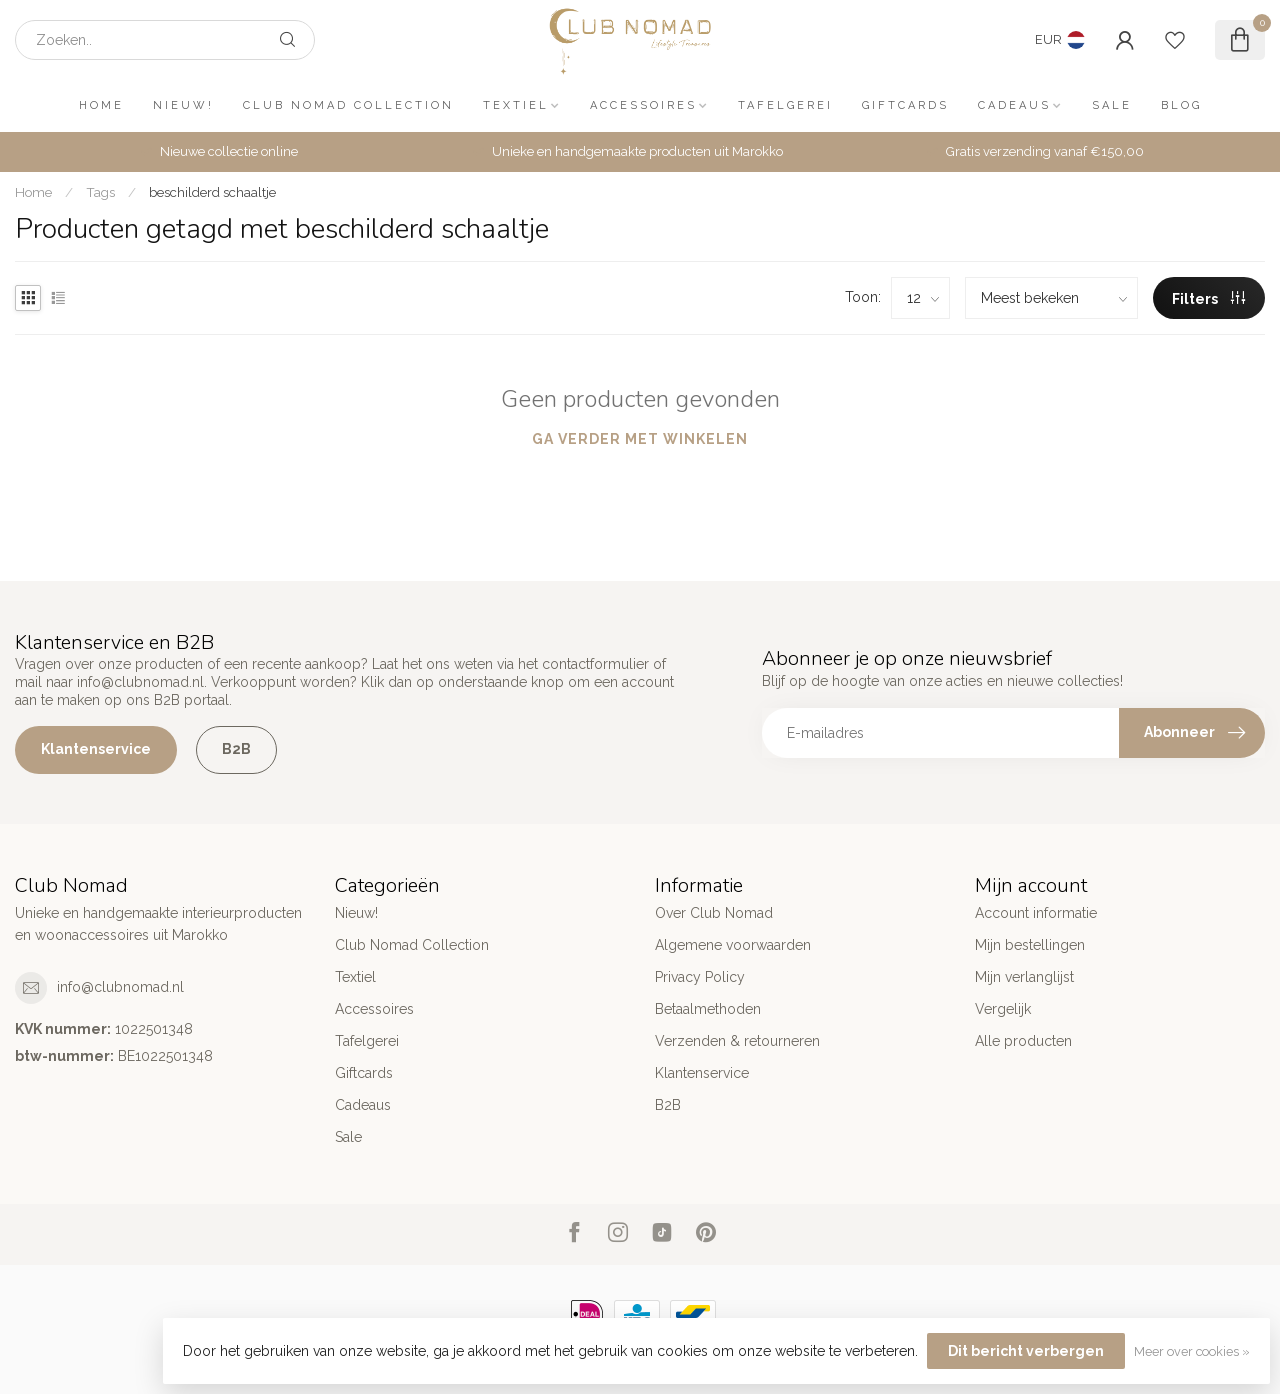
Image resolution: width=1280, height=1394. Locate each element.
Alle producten (1023, 1041)
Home (101, 105)
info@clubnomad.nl (120, 987)
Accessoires (643, 105)
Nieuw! (183, 105)
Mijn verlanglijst (1024, 977)
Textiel (516, 105)
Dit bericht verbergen (1026, 1351)
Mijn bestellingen (1030, 945)
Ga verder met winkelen (640, 439)
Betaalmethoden (708, 1009)
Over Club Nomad (714, 913)
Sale (1112, 105)
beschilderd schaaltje (212, 192)
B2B (236, 749)
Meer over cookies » (1192, 1351)
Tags (100, 192)
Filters (1208, 299)
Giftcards (905, 105)
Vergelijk (1003, 1009)
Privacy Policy (700, 977)
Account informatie (1036, 913)
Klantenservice (96, 749)
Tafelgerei (785, 105)
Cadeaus (1014, 105)
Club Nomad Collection (348, 105)
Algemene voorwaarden (733, 945)
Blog (1181, 105)
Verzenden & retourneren (737, 1041)
